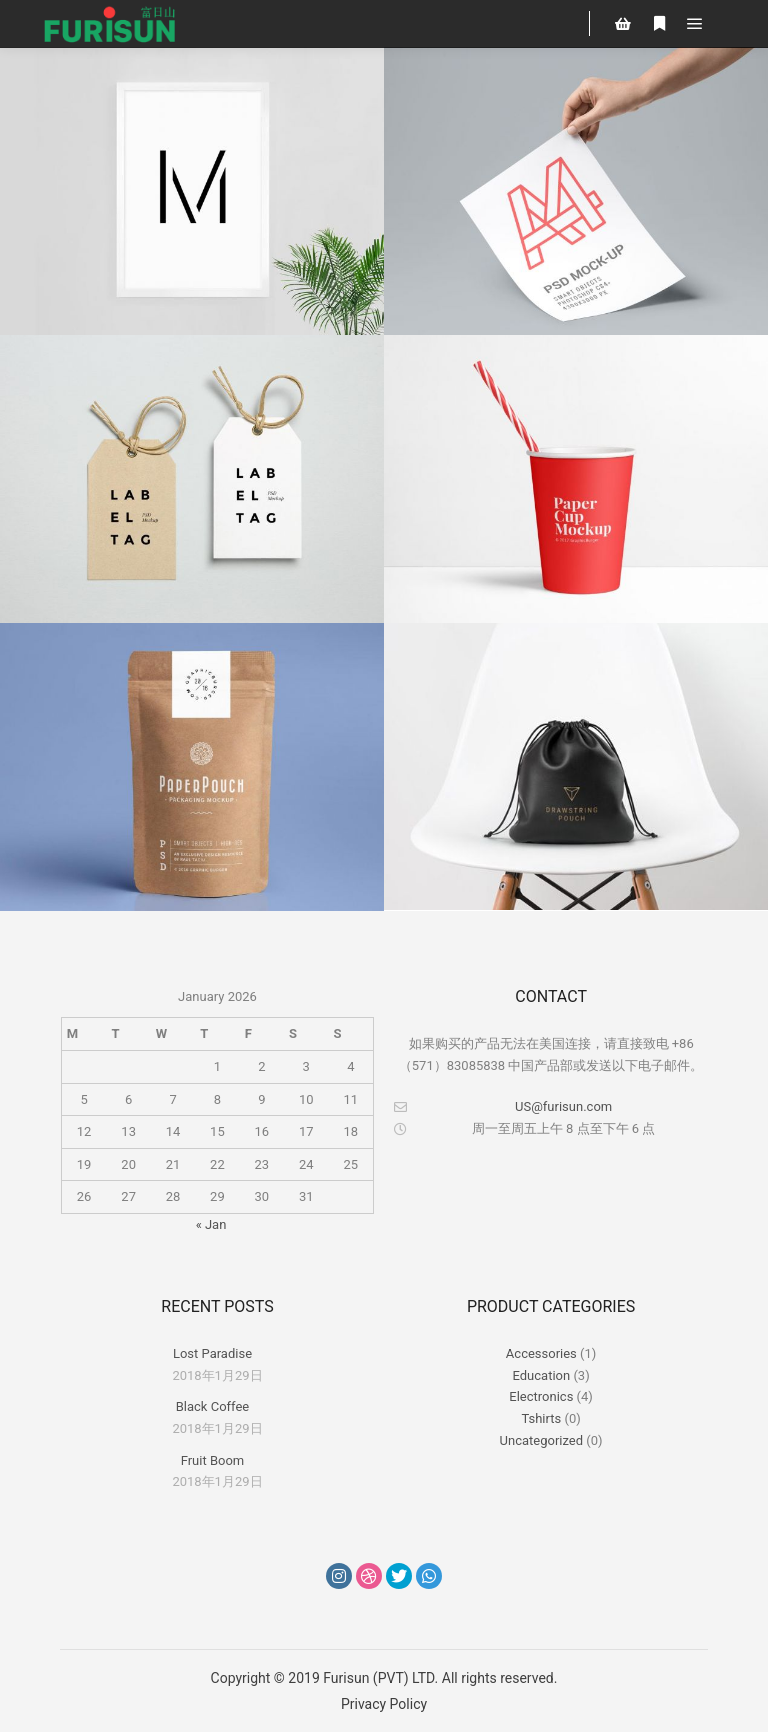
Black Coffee (213, 1406)
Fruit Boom (213, 1460)
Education (542, 1375)
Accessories (541, 1353)
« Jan (211, 1224)
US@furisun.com (503, 1107)
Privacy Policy (384, 1704)
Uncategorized (541, 1440)
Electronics (541, 1396)
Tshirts (541, 1418)
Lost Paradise (212, 1353)
